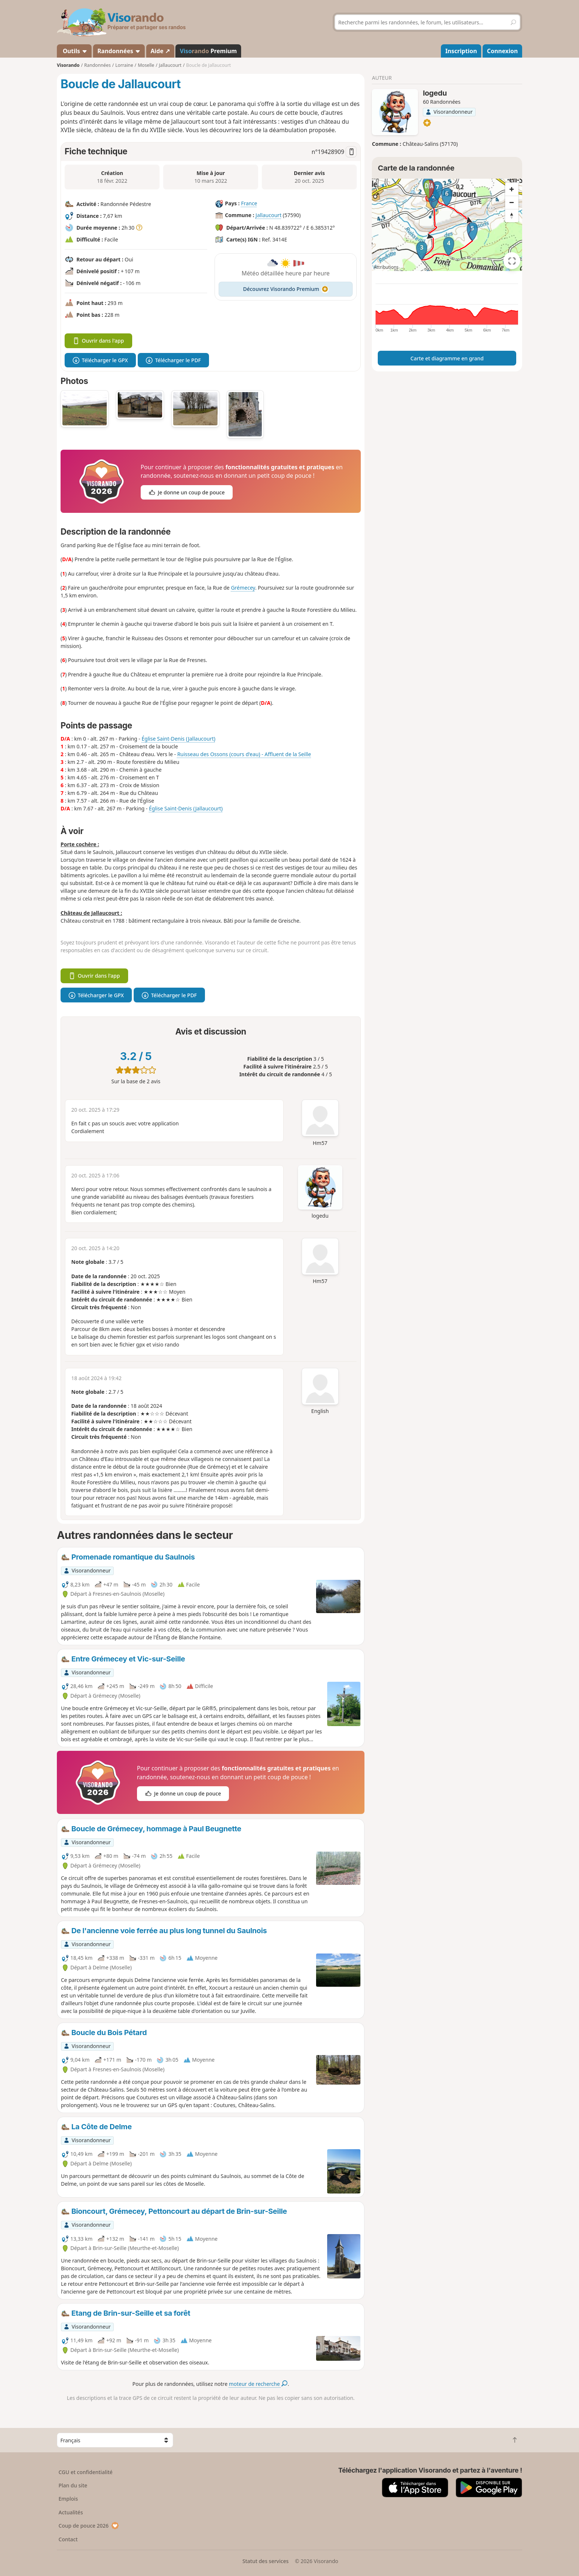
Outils (74, 51)
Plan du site (73, 2485)
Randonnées (119, 51)
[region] (447, 225)
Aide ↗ (160, 51)
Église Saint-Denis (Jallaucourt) (178, 738)
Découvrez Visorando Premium (285, 289)
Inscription (461, 51)
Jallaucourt (268, 215)
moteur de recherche (258, 2383)
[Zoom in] (511, 189)
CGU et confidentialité (86, 2472)
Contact (68, 2539)
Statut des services (265, 2561)
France (249, 203)
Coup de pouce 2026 (89, 2525)
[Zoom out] (511, 202)
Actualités (71, 2512)
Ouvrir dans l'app (98, 340)
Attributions (386, 267)
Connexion (502, 51)
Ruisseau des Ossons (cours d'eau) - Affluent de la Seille (244, 754)
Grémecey (243, 587)
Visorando (68, 65)
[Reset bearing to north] (511, 215)
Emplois (68, 2498)
